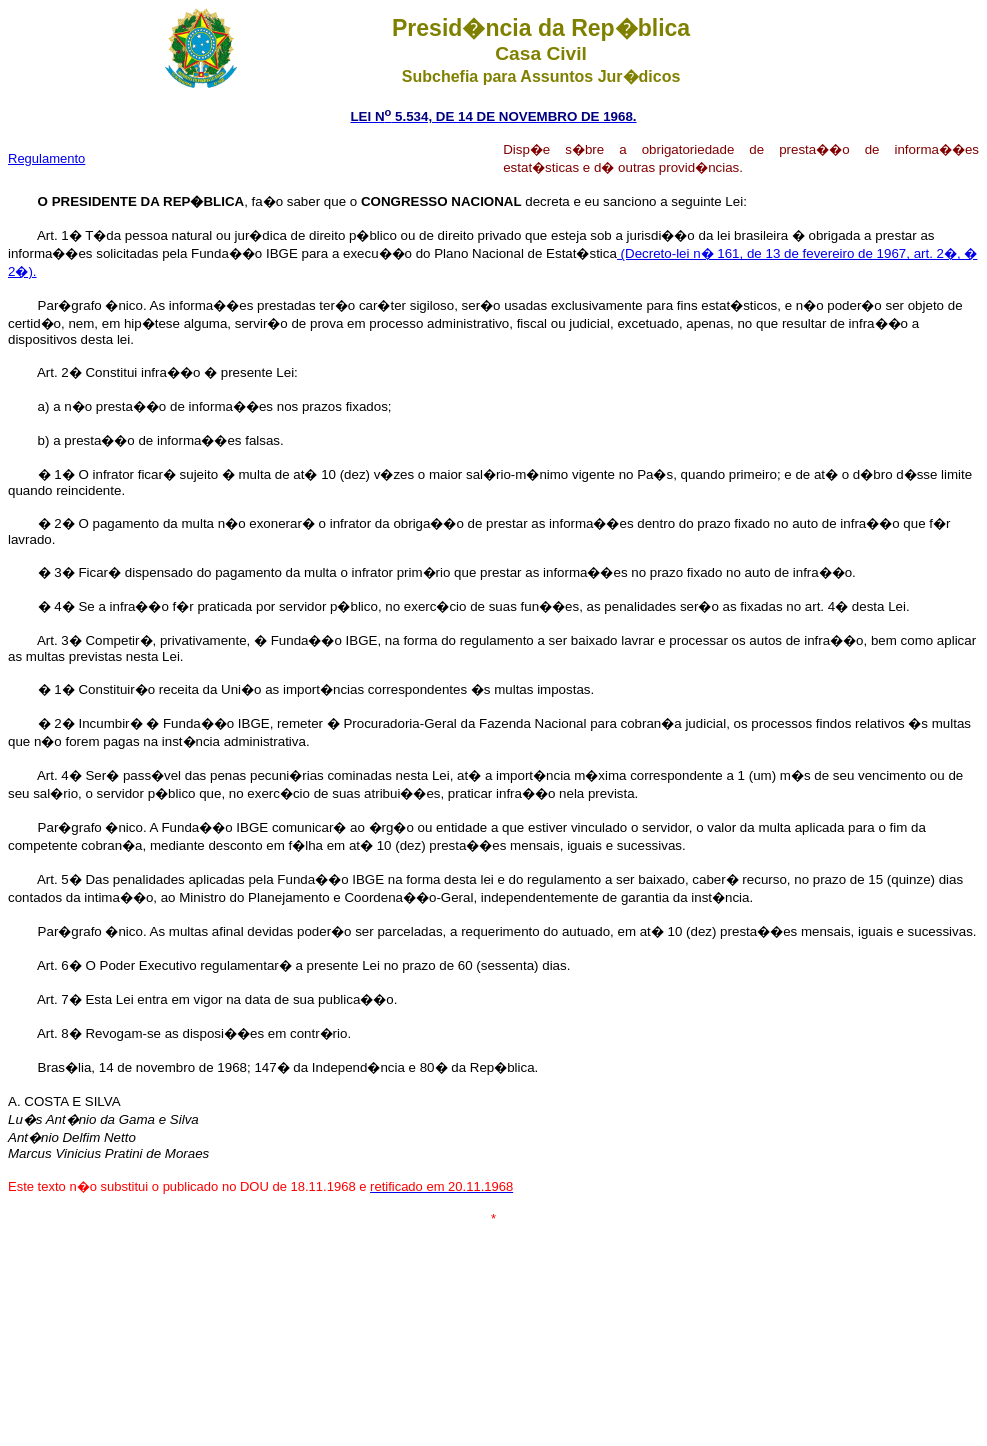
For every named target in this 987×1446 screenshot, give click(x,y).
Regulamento (46, 158)
